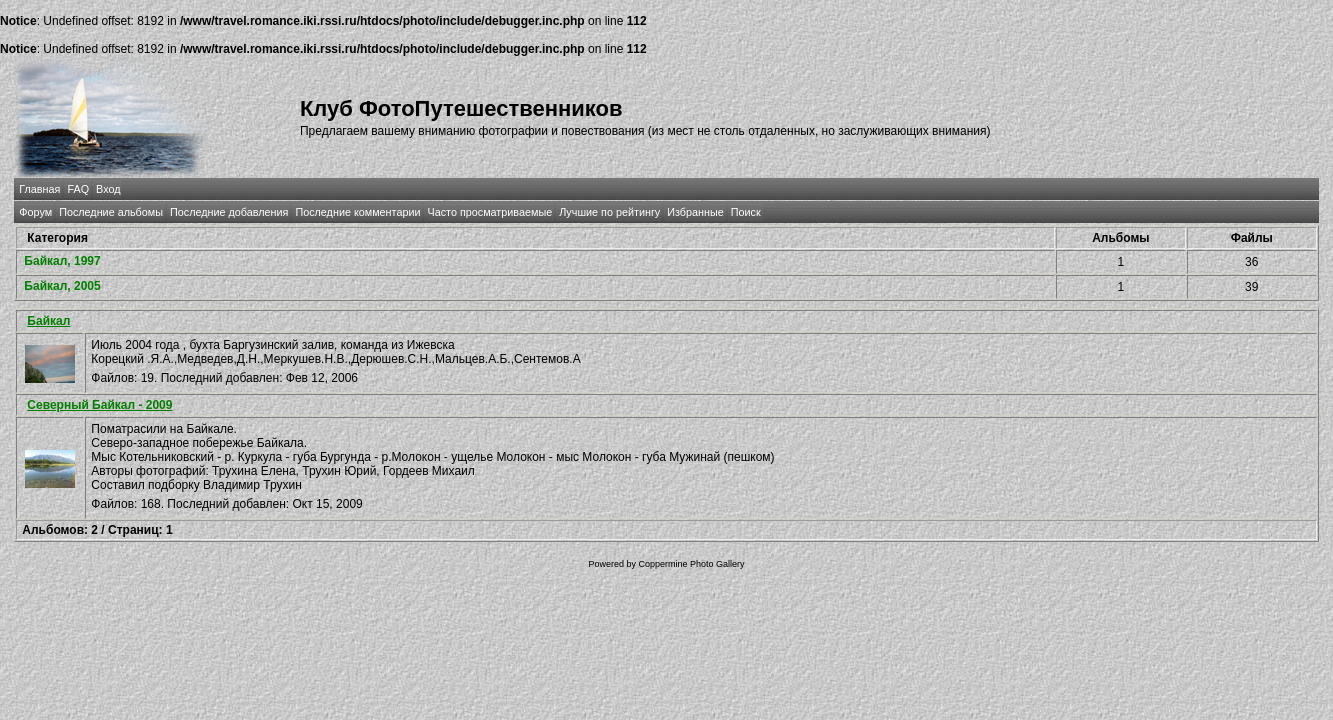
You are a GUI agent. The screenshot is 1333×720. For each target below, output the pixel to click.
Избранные (695, 212)
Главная (39, 189)
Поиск (746, 212)
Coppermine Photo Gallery (691, 564)
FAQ (78, 189)
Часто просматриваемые (489, 212)
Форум (35, 212)
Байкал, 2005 (62, 286)
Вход (108, 189)
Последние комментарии (357, 212)
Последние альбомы (111, 212)
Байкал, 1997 (62, 261)
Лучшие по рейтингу (609, 212)
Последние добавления (229, 212)
